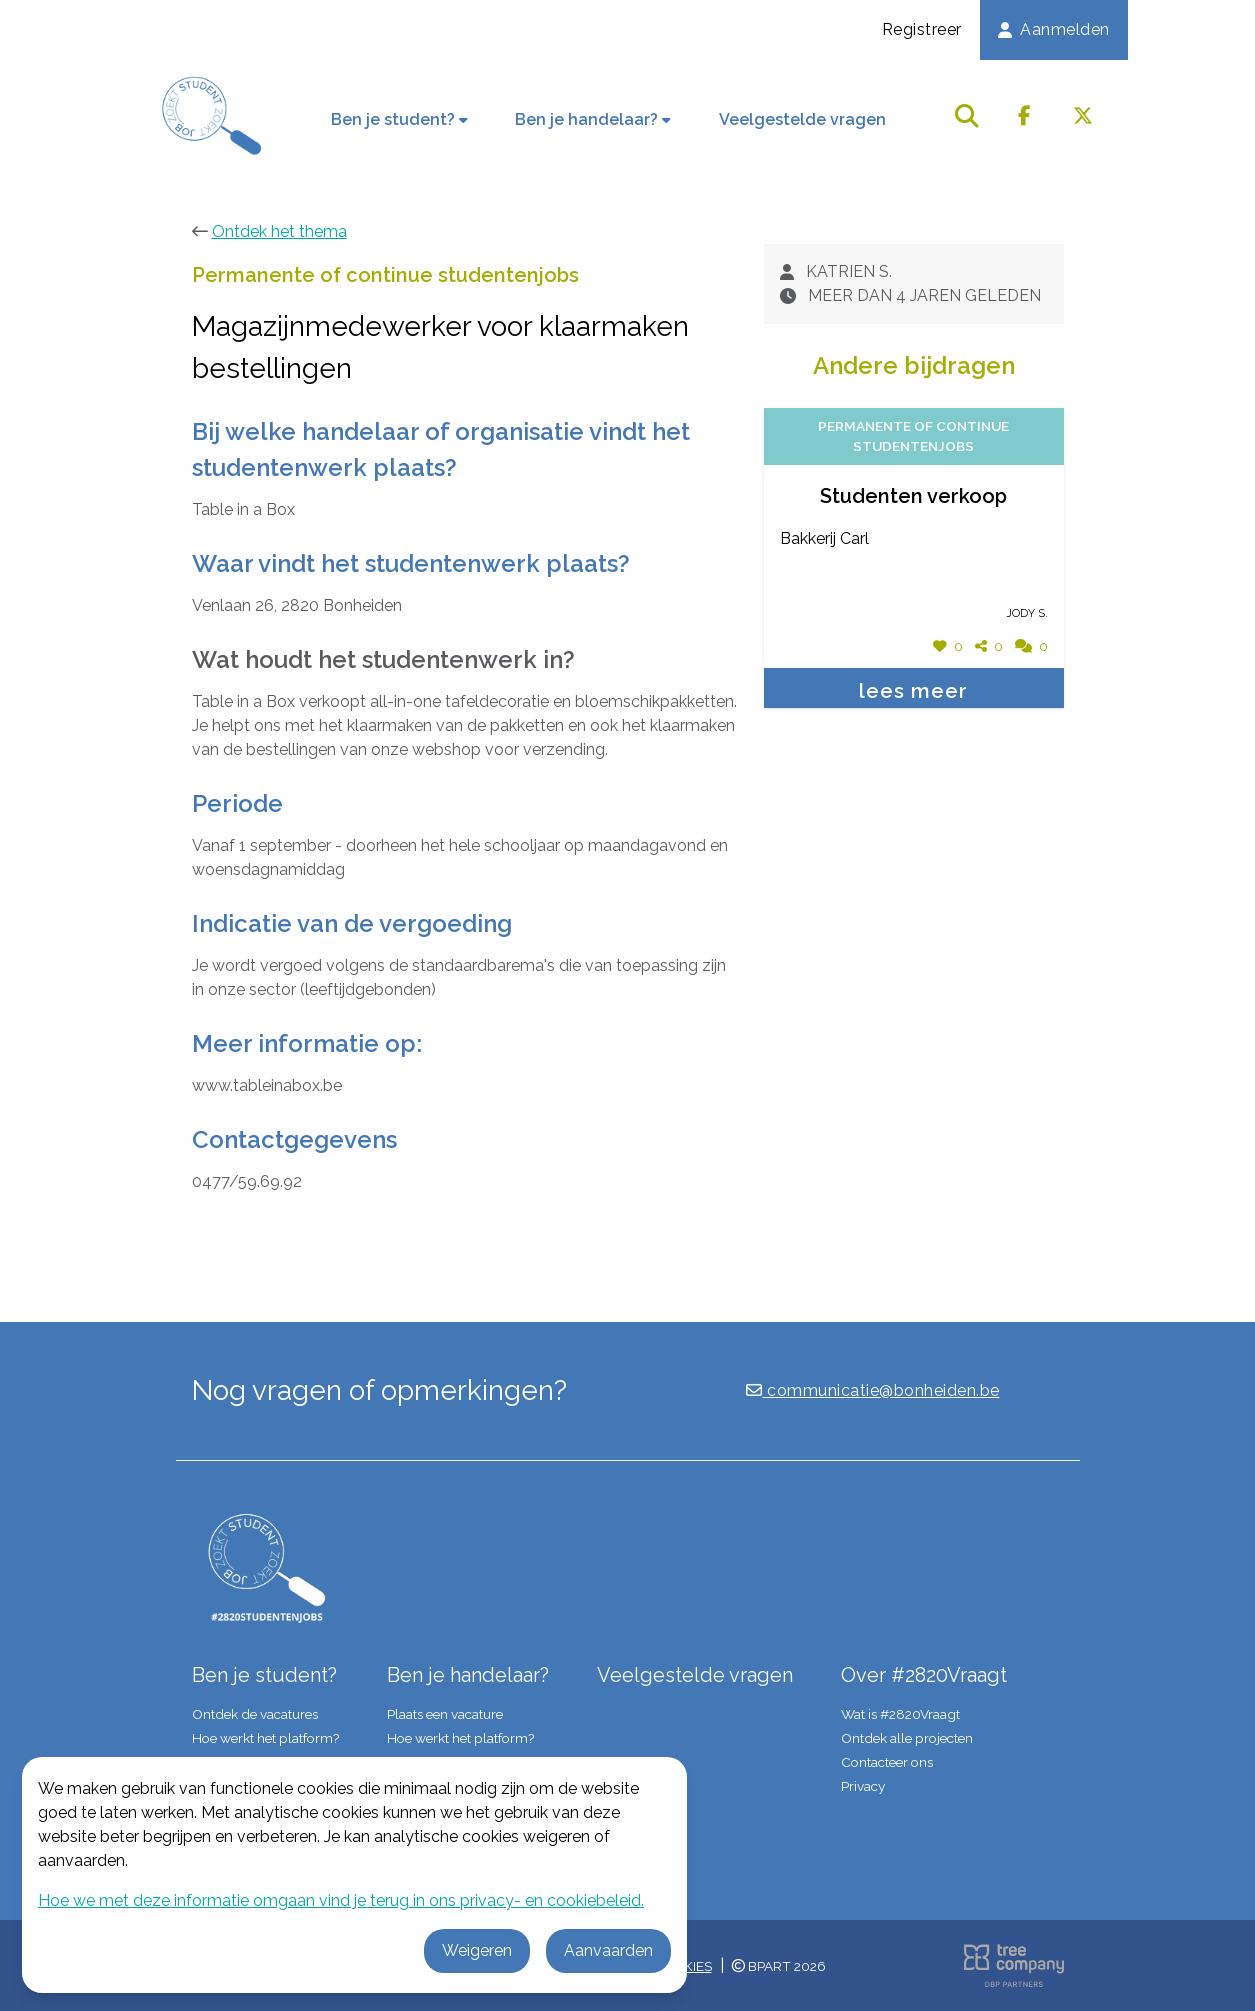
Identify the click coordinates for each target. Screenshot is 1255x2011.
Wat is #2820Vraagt (900, 1714)
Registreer (922, 29)
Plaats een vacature (445, 1714)
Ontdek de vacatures (255, 1714)
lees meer (913, 691)
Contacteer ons (887, 1762)
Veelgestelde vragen (802, 119)
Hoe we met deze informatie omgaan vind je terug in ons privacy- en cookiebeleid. (341, 1900)
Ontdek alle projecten (907, 1738)
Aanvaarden (608, 1950)
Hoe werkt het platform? (265, 1738)
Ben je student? (399, 119)
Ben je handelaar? (593, 119)
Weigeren (477, 1950)
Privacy (863, 1786)
